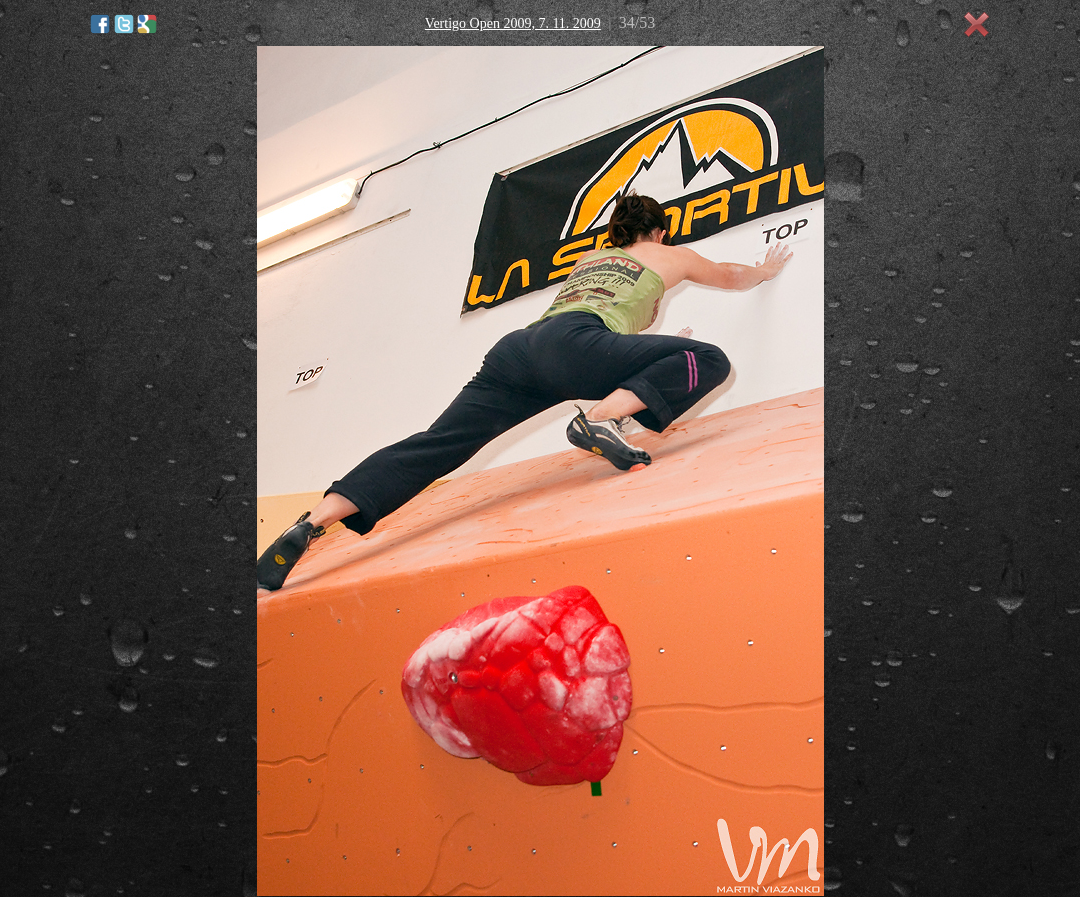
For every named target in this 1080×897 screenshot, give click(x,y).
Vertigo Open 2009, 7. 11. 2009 (513, 23)
